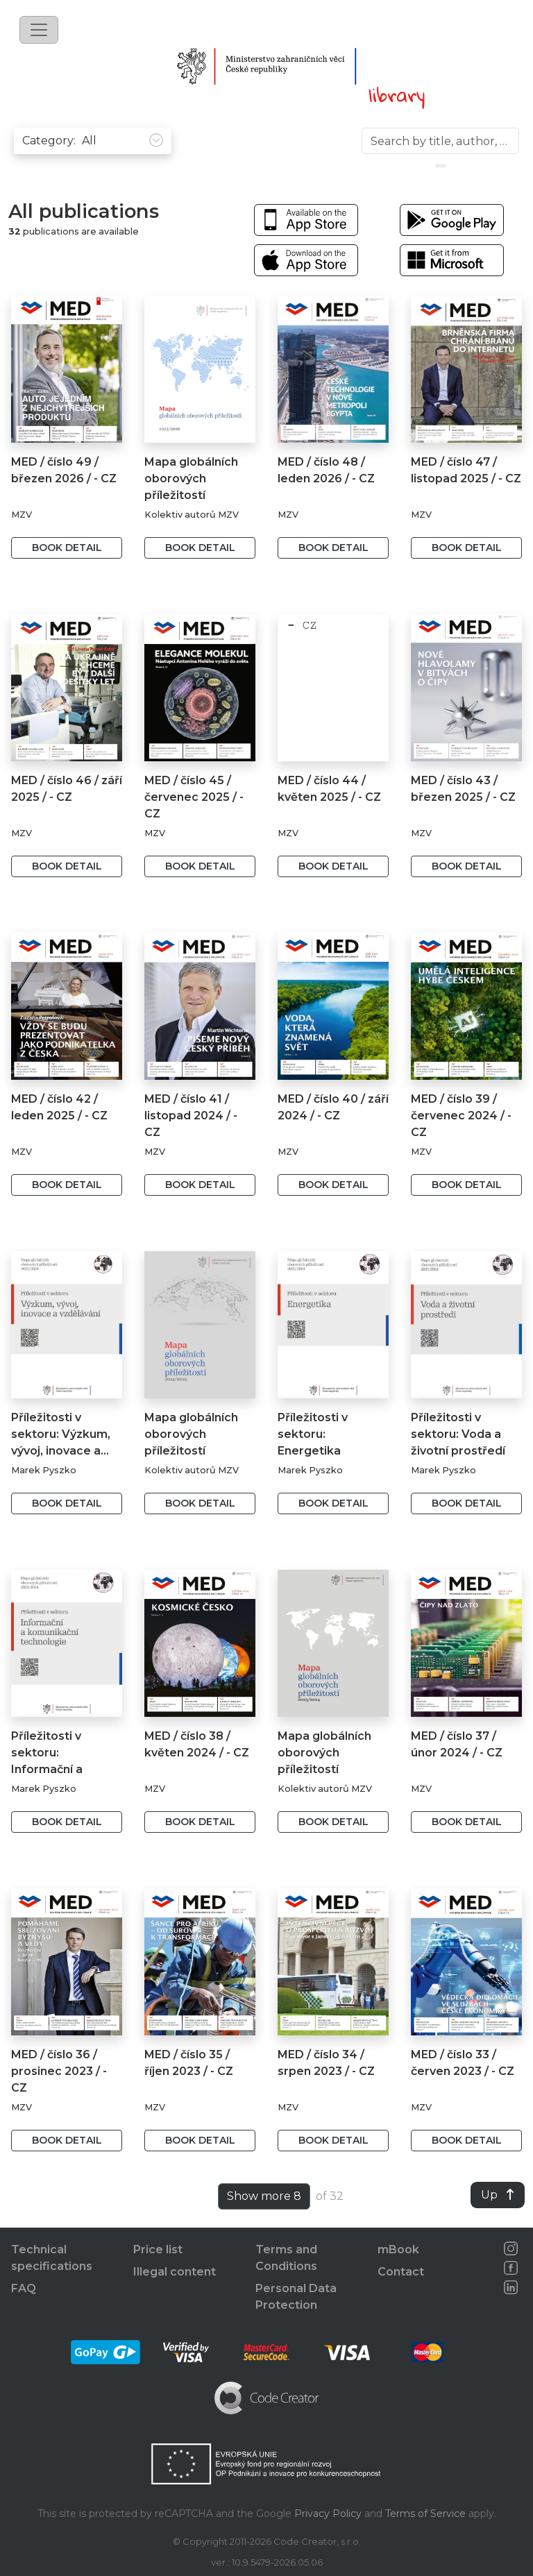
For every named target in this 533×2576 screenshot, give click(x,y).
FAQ (23, 2288)
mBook (398, 2249)
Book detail (67, 547)
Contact (401, 2271)
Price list (158, 2249)
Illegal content (174, 2271)
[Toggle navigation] (38, 30)
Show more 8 (264, 2196)
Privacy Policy (328, 2513)
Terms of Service (425, 2513)
